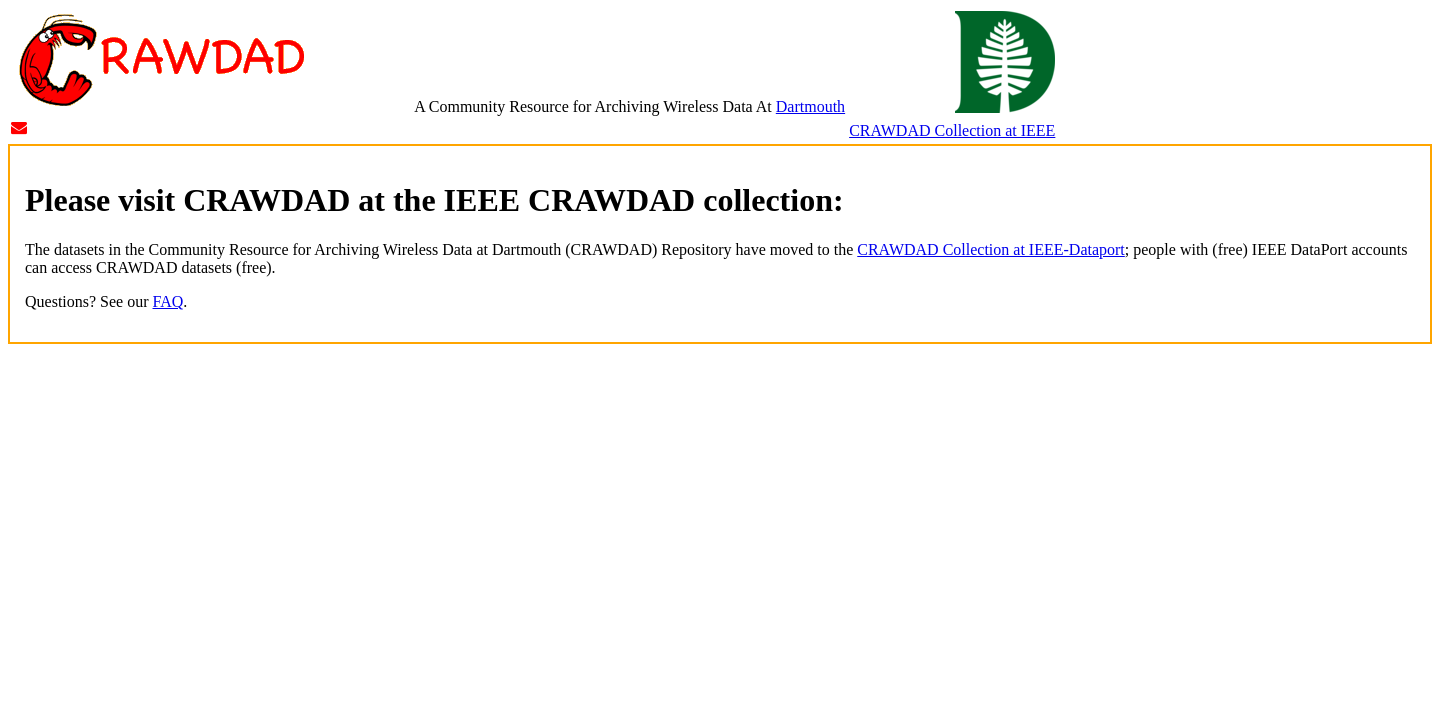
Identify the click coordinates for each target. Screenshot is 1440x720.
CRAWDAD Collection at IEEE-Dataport (991, 249)
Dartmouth (810, 106)
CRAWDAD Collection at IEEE (952, 130)
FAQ (168, 301)
